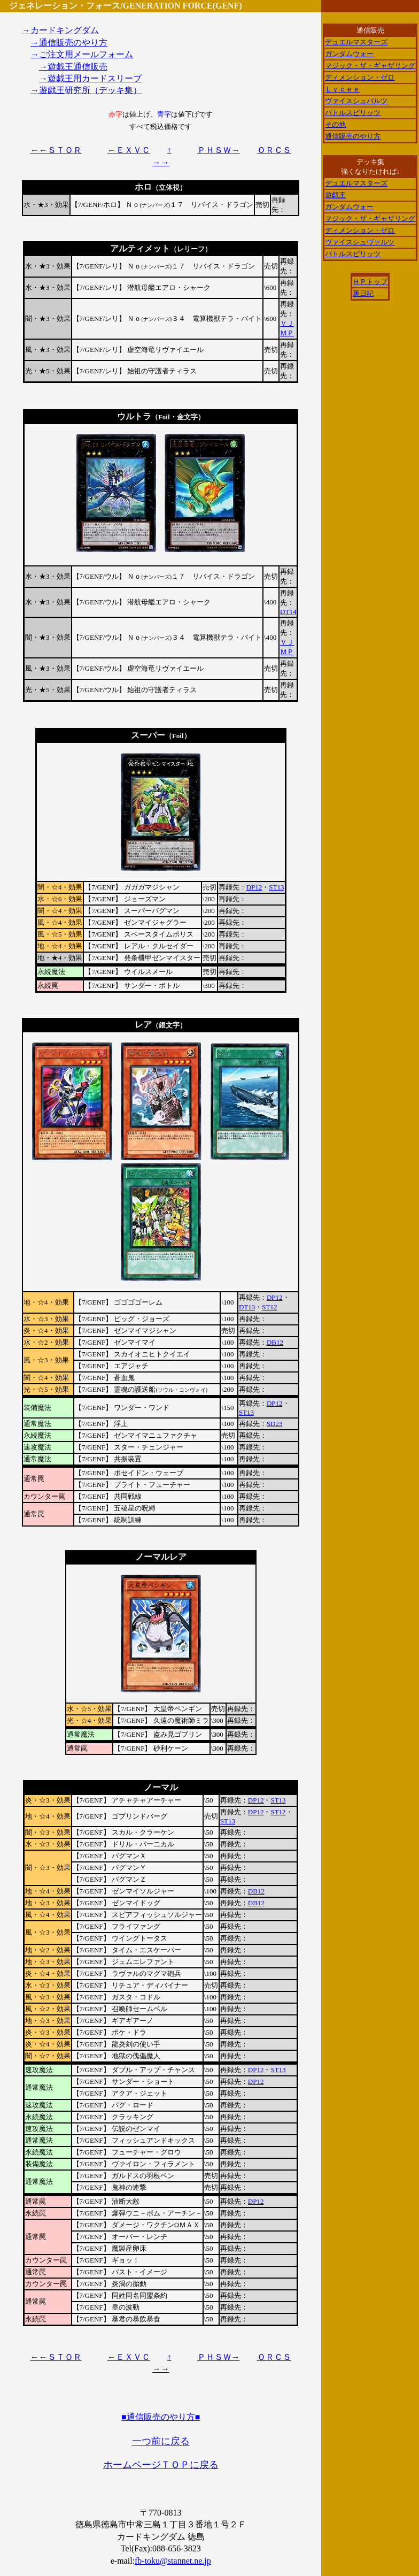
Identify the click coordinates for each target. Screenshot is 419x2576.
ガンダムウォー (349, 54)
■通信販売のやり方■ (160, 2416)
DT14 (288, 612)
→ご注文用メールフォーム (81, 54)
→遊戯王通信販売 (73, 66)
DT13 (247, 1307)
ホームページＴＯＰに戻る (161, 2464)
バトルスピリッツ (353, 113)
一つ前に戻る (161, 2441)
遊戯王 (335, 195)
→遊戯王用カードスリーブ (90, 78)
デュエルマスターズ (356, 42)
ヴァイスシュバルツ (356, 101)
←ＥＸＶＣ (128, 150)
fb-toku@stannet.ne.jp (173, 2560)
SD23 (275, 1424)
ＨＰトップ (370, 282)
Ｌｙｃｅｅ (342, 89)
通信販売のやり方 (353, 136)
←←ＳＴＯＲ (56, 150)
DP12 (254, 887)
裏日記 (363, 293)
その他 (335, 124)
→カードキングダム (60, 30)
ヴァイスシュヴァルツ (359, 242)
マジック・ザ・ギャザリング (370, 66)
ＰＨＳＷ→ (218, 150)
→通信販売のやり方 (68, 42)
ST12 (269, 1307)
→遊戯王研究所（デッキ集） (86, 90)
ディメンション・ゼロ (359, 77)
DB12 (275, 1342)
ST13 (276, 887)
